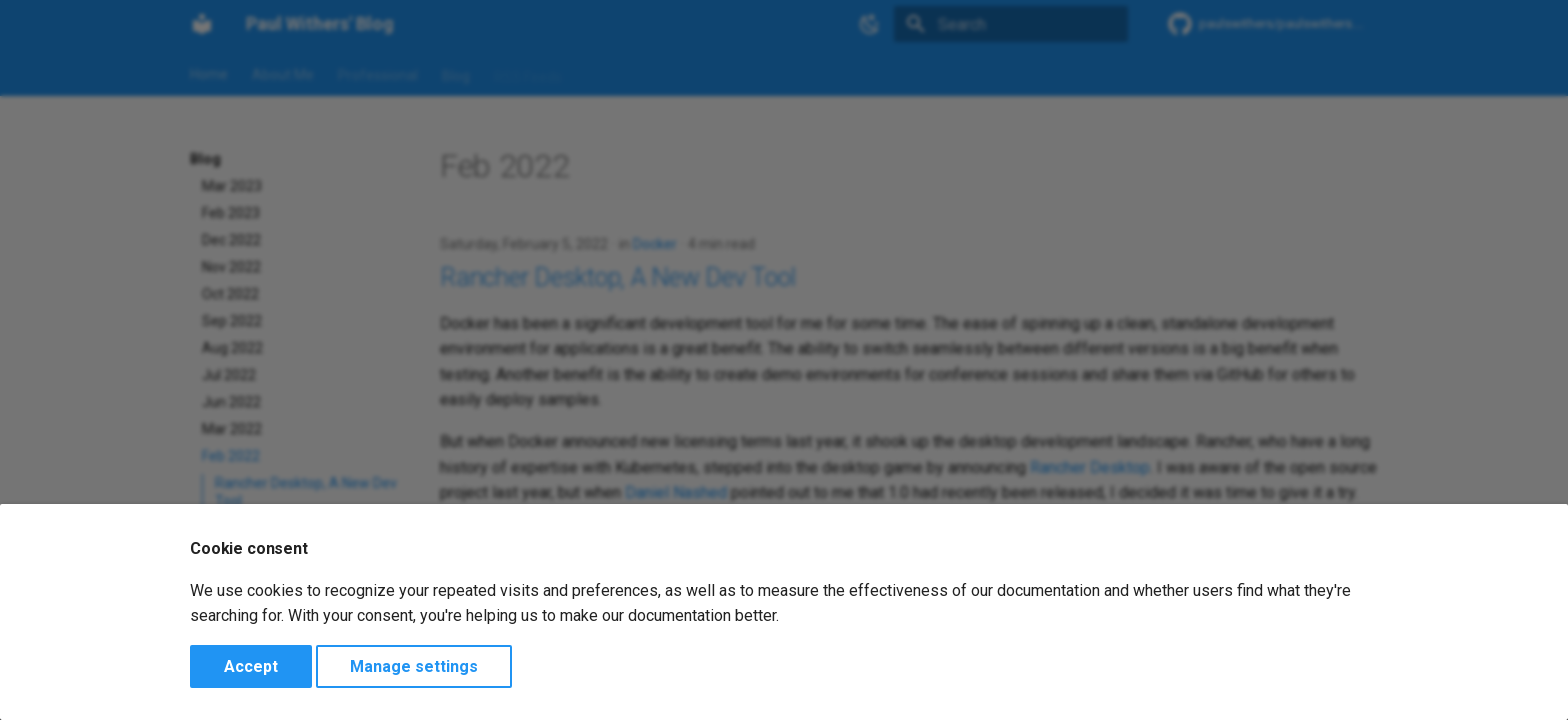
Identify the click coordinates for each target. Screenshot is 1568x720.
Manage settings (414, 666)
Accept (251, 666)
